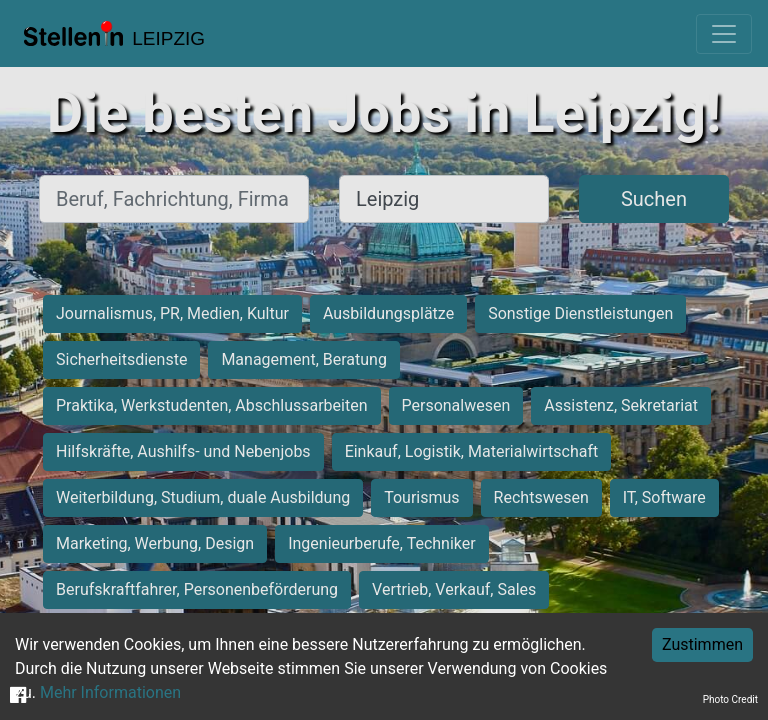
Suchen (654, 199)
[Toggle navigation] (724, 34)
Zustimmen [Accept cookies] (702, 644)
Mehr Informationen (110, 692)
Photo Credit (730, 699)
